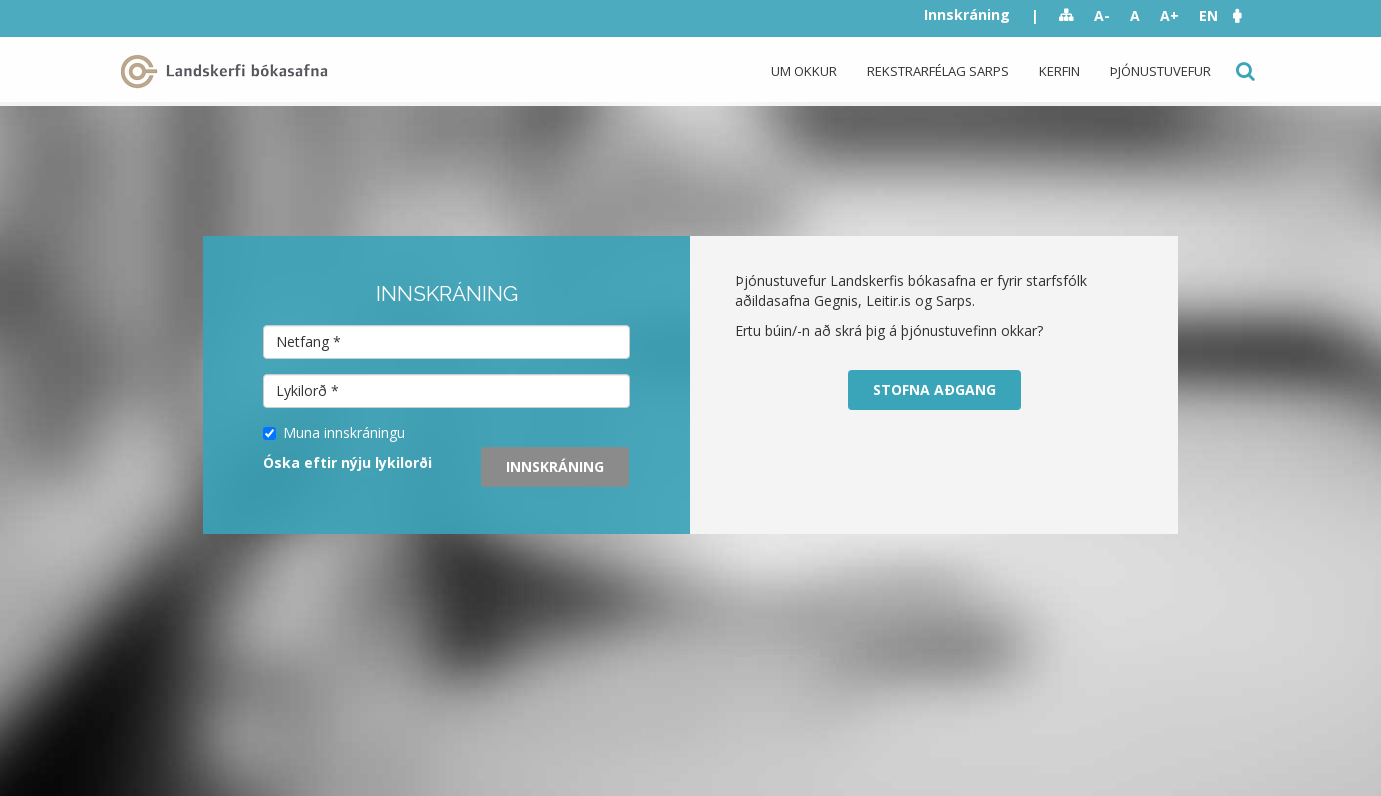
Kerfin (1059, 71)
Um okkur (804, 71)
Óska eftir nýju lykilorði (347, 462)
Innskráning (967, 14)
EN (1208, 15)
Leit (1243, 71)
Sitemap (1066, 16)
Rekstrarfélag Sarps (938, 71)
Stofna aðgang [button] (934, 389)
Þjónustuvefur (1160, 71)
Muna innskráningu (334, 432)
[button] (1247, 15)
